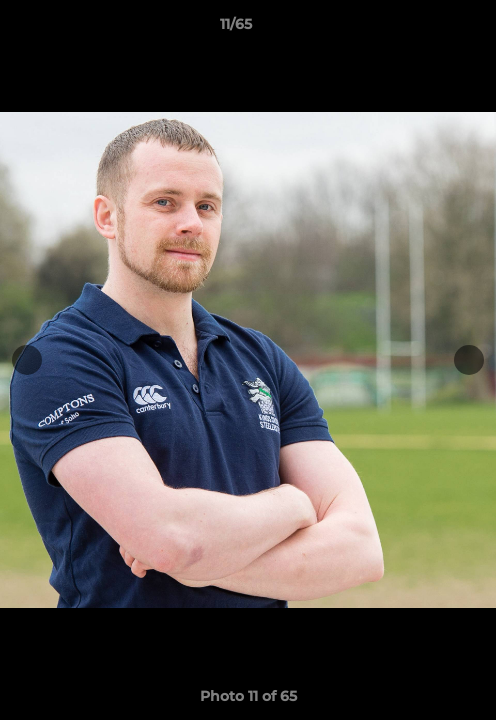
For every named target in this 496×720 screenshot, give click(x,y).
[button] (424, 29)
